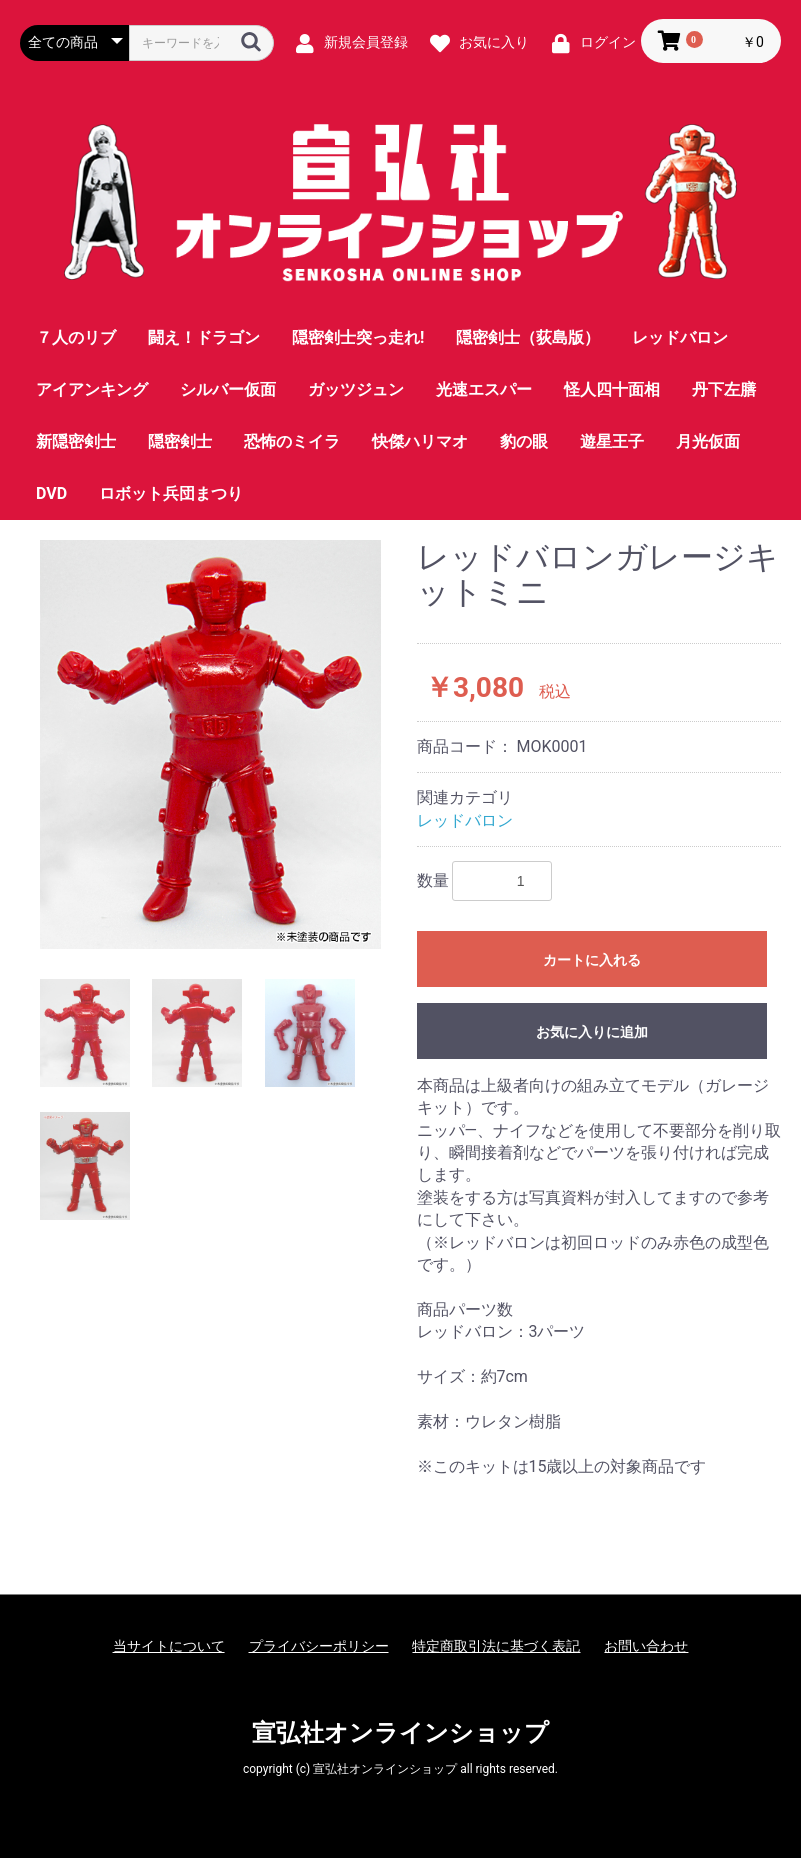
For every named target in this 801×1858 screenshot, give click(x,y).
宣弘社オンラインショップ (400, 1733)
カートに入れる (592, 960)
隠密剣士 (180, 441)
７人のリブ (76, 337)
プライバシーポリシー (319, 1646)
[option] (210, 744)
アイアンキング (92, 389)
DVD (51, 493)
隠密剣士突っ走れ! (358, 337)
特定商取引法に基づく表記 (496, 1646)
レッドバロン (680, 337)
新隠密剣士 (76, 441)
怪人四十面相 (612, 389)
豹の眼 (524, 441)
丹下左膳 (724, 389)
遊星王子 (612, 441)
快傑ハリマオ (420, 441)
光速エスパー (484, 389)
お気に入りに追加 (592, 1032)
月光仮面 (708, 441)
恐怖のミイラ (292, 441)
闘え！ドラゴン (204, 337)
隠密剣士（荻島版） (528, 337)
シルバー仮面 (228, 389)
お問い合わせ (646, 1646)
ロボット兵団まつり (171, 493)
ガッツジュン (356, 389)
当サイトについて (169, 1646)
